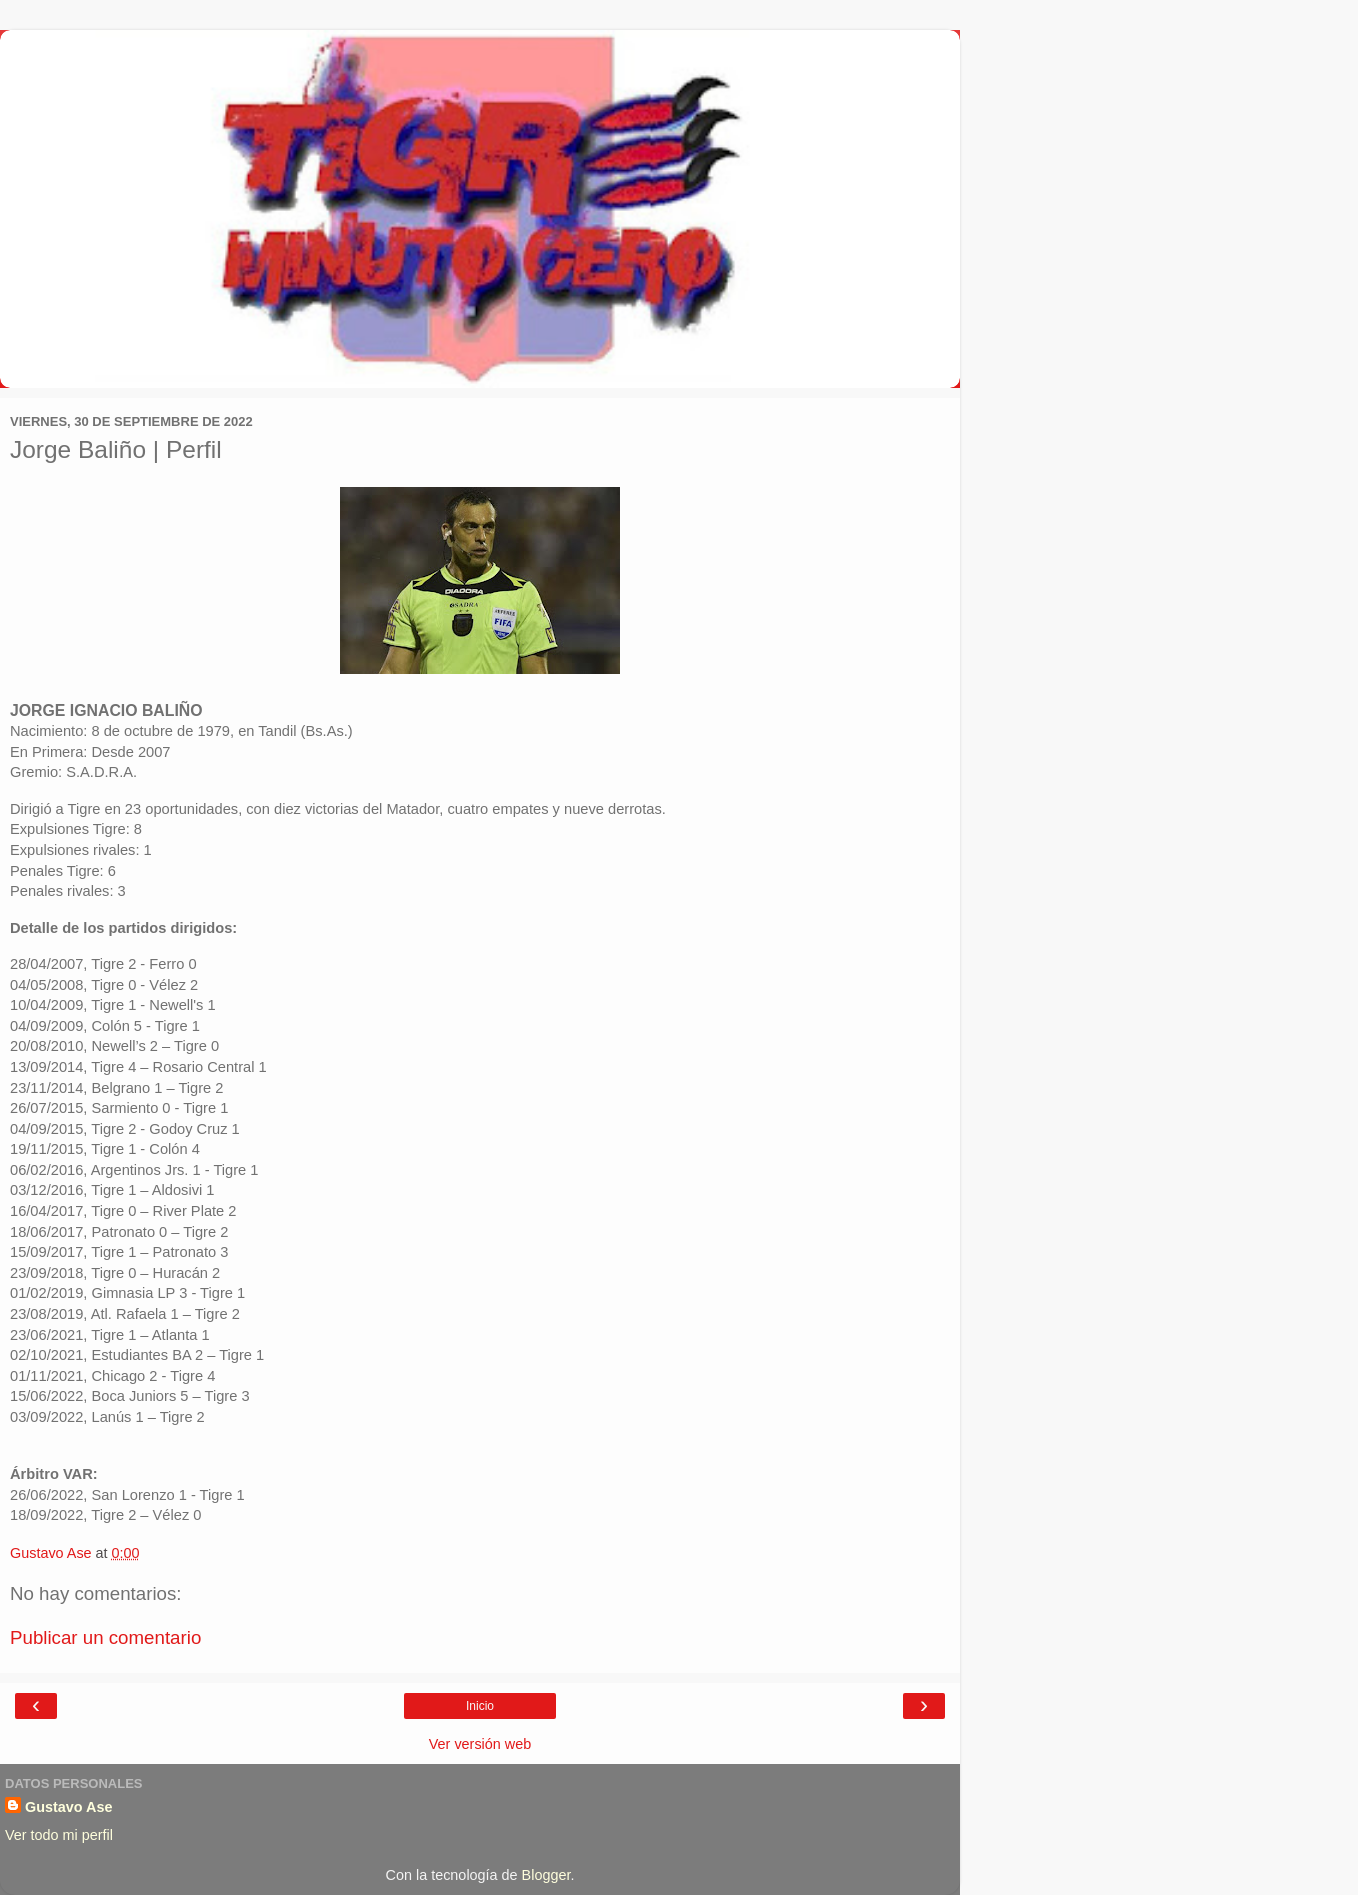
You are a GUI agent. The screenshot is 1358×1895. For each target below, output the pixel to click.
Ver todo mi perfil (59, 1835)
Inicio (480, 1706)
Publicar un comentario (105, 1637)
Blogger (546, 1875)
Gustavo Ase (68, 1807)
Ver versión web (480, 1744)
